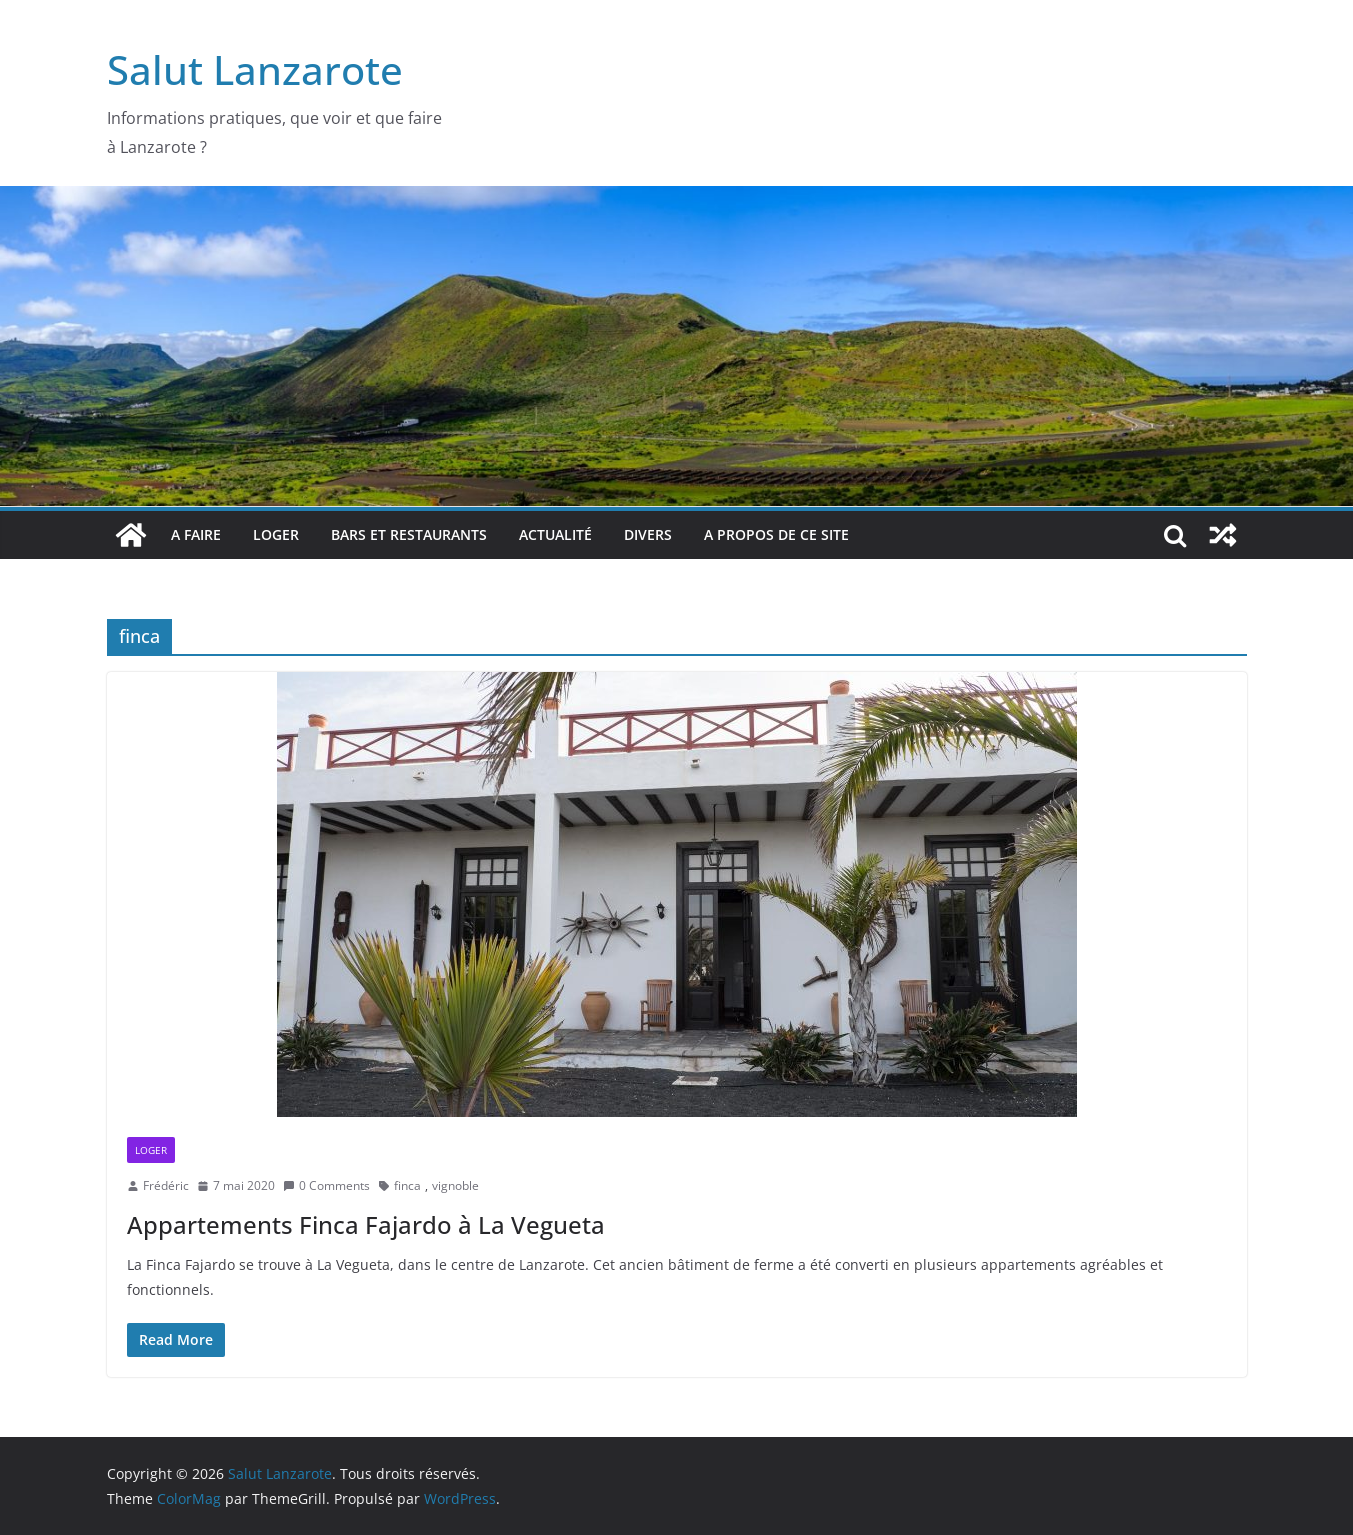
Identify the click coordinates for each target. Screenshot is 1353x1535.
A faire (196, 534)
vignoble (455, 1185)
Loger (276, 534)
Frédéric (166, 1185)
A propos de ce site (776, 534)
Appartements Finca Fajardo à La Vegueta (366, 1224)
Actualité (555, 534)
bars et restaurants (409, 534)
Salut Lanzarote (255, 69)
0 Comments (326, 1185)
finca (407, 1185)
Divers (648, 534)
